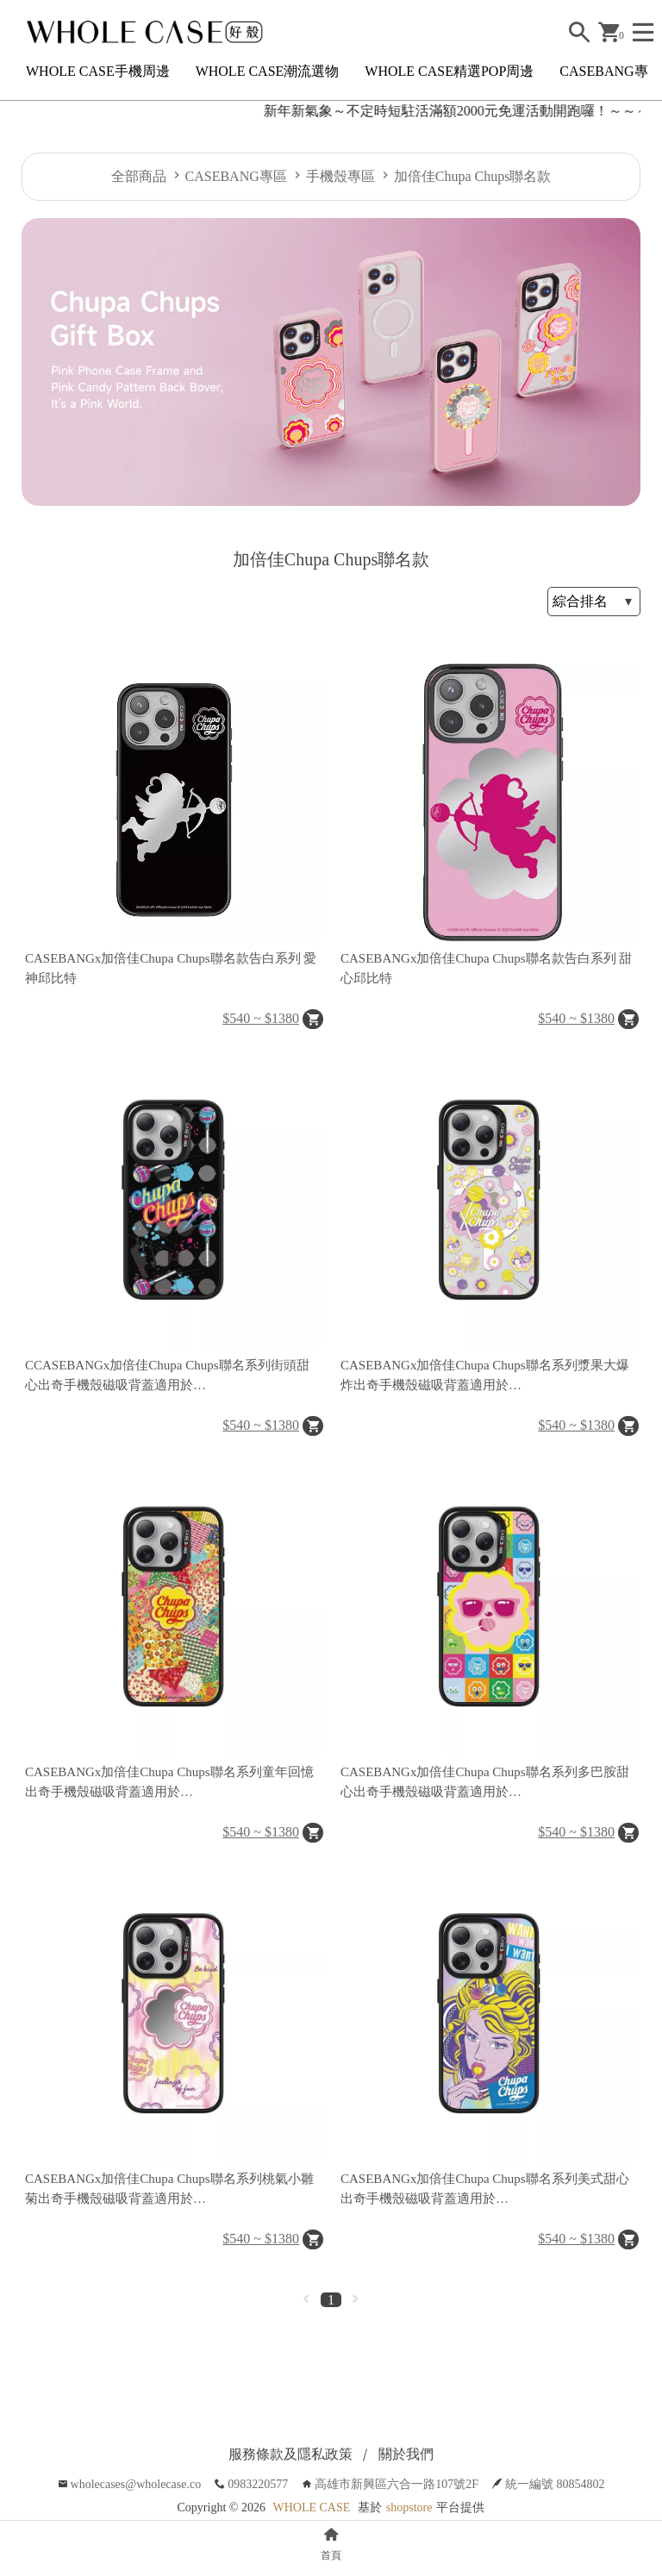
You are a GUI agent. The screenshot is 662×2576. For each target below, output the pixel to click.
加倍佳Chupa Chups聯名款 (473, 176)
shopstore (409, 2507)
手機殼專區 (340, 176)
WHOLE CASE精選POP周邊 (449, 71)
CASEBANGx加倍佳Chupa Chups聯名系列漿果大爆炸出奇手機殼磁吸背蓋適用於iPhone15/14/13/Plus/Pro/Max (484, 1376)
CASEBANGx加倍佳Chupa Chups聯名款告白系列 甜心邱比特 (486, 968)
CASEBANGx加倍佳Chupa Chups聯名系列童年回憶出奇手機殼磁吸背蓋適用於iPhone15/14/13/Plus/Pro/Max (169, 1783)
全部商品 (138, 176)
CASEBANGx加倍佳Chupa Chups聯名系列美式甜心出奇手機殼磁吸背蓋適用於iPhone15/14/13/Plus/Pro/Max (484, 2190)
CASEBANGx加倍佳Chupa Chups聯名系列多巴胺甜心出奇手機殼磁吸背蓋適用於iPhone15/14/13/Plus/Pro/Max (484, 1783)
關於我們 (406, 2454)
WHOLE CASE (311, 2507)
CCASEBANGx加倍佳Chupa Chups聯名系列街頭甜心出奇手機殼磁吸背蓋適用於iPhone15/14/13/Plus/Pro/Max (167, 1376)
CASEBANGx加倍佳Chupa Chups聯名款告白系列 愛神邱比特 (170, 968)
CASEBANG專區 (610, 71)
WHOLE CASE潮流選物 (268, 71)
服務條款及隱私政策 (290, 2454)
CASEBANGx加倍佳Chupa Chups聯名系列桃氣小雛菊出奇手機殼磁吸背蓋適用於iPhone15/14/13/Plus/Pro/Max (169, 2190)
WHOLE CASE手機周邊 (98, 71)
